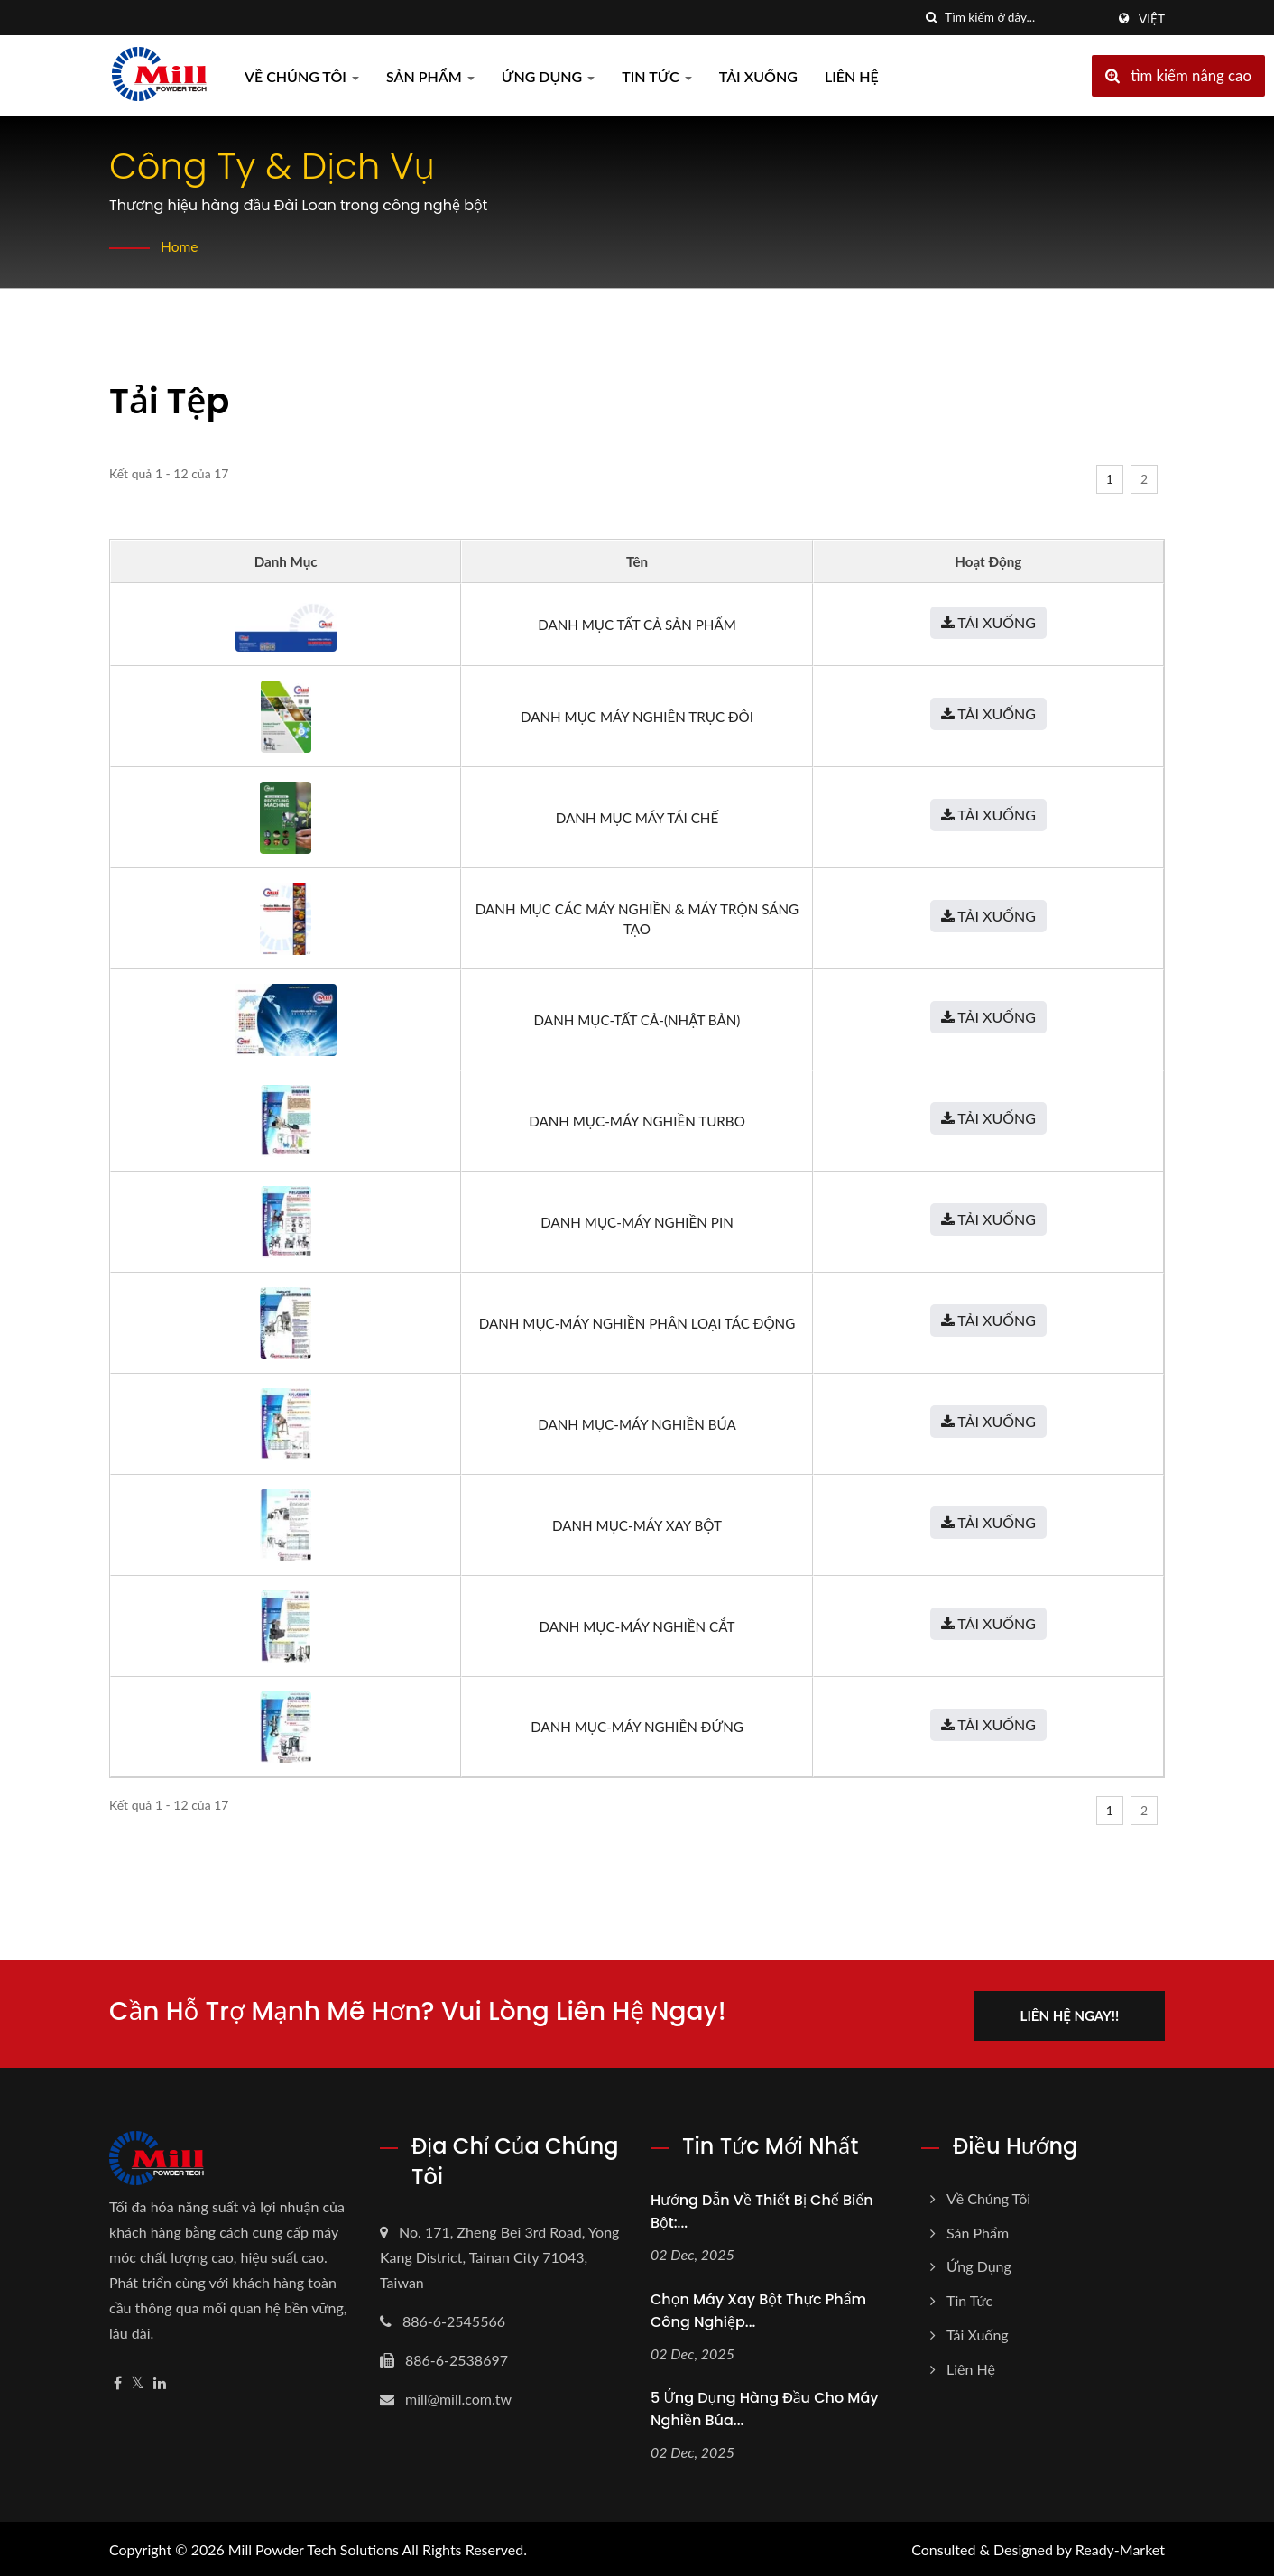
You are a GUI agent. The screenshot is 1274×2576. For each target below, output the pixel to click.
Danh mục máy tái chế (637, 818)
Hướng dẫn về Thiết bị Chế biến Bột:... (762, 2207)
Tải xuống (758, 76)
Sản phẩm (430, 76)
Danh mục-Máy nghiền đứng (637, 1727)
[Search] (1025, 17)
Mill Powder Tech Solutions (313, 2546)
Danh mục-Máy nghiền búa (637, 1424)
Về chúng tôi (302, 76)
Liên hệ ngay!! (1077, 2012)
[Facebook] (118, 2379)
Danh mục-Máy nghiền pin (637, 1222)
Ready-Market (1120, 2546)
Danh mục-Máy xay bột (637, 1525)
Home (180, 246)
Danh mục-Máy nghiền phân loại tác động (637, 1323)
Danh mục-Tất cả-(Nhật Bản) (637, 1020)
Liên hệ (852, 76)
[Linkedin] (159, 2379)
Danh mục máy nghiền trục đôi (637, 717)
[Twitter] (137, 2379)
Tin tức (657, 76)
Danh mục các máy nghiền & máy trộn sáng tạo (637, 919)
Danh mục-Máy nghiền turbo (637, 1121)
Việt (1152, 19)
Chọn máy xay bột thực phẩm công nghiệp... (758, 2307)
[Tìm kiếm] (931, 17)
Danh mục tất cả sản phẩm (637, 624)
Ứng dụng (548, 76)
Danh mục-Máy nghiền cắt (637, 1626)
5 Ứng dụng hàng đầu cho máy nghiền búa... (765, 2406)
